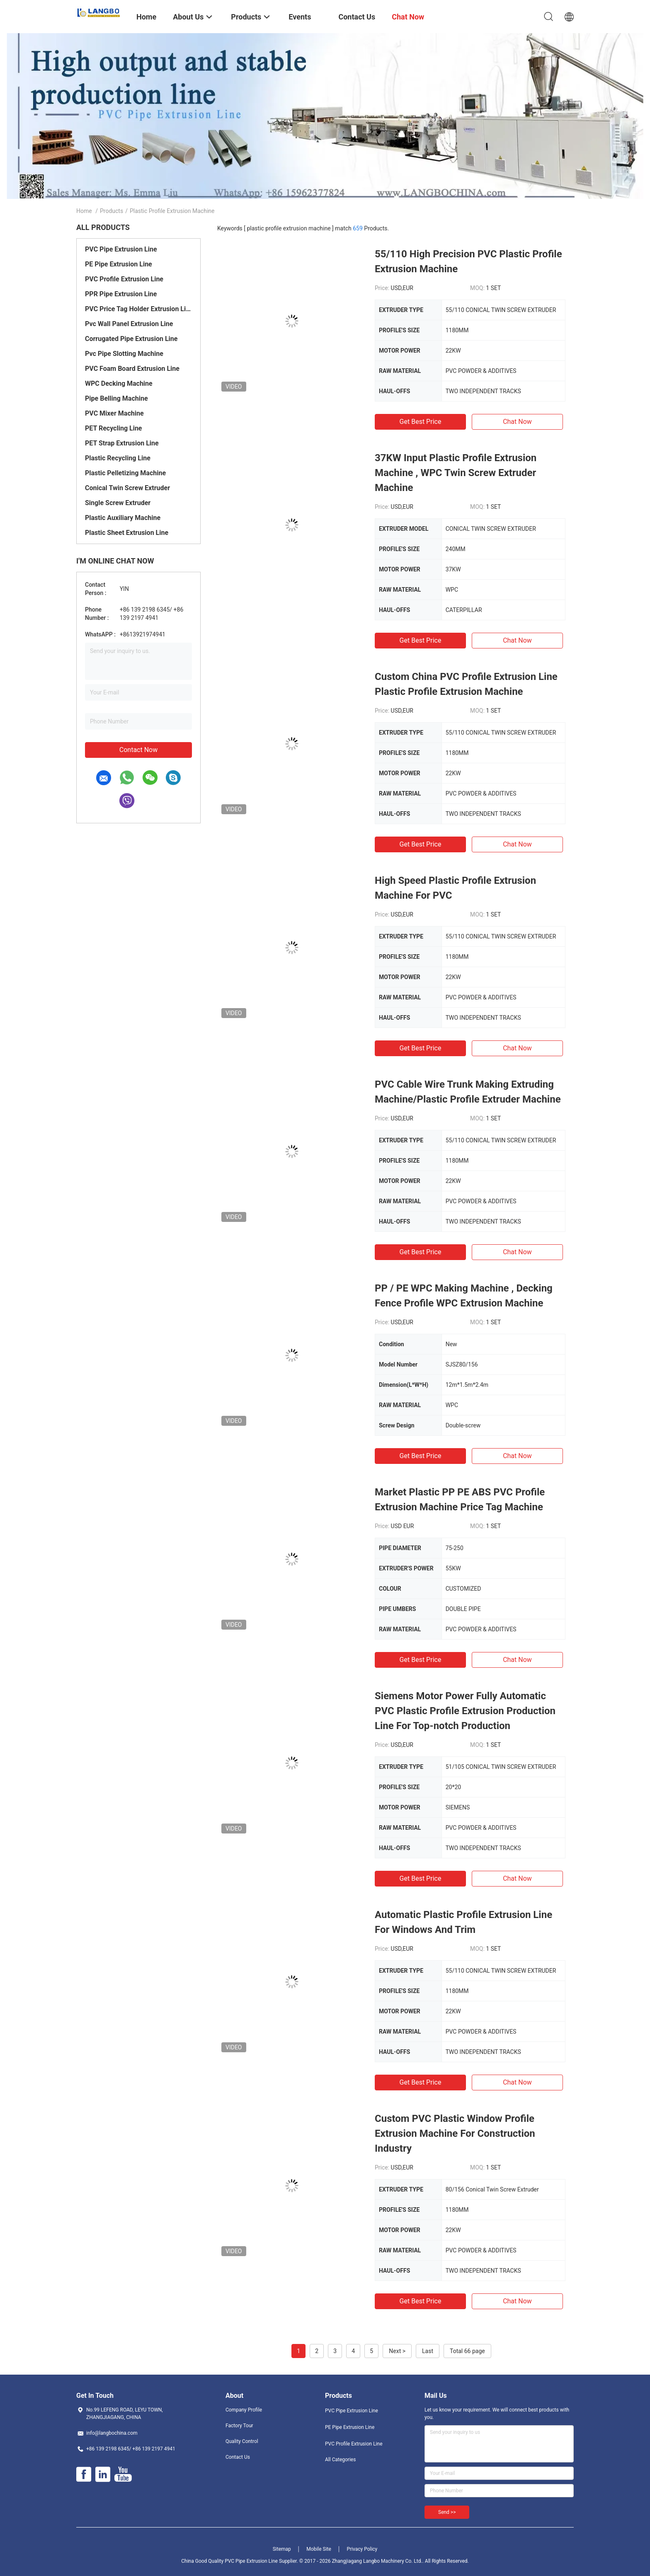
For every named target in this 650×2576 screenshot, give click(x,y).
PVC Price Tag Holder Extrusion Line (138, 309)
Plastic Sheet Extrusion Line (126, 533)
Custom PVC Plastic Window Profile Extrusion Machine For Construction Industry (455, 2133)
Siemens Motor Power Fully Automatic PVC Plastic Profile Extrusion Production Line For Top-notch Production (465, 1711)
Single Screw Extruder (117, 503)
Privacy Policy (362, 2549)
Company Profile (244, 2410)
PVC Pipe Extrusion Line (121, 249)
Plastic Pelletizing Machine (125, 473)
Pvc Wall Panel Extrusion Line (129, 324)
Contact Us (238, 2457)
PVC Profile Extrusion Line (124, 279)
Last (427, 2351)
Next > (397, 2351)
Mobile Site (318, 2549)
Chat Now (517, 422)
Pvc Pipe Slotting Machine (124, 354)
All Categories (340, 2459)
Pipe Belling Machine (116, 398)
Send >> (447, 2512)
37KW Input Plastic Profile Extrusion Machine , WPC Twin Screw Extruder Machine (455, 472)
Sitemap (282, 2549)
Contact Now (138, 750)
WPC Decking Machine (119, 383)
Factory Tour (239, 2425)
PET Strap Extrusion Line (122, 443)
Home (84, 211)
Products (111, 211)
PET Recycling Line (113, 428)
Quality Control (242, 2441)
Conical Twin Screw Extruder (127, 488)
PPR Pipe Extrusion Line (121, 294)
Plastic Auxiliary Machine (122, 518)
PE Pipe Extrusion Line (118, 264)
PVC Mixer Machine (114, 413)
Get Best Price (420, 422)
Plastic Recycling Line (117, 458)
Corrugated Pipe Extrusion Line (131, 339)
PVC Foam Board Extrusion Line (132, 368)
